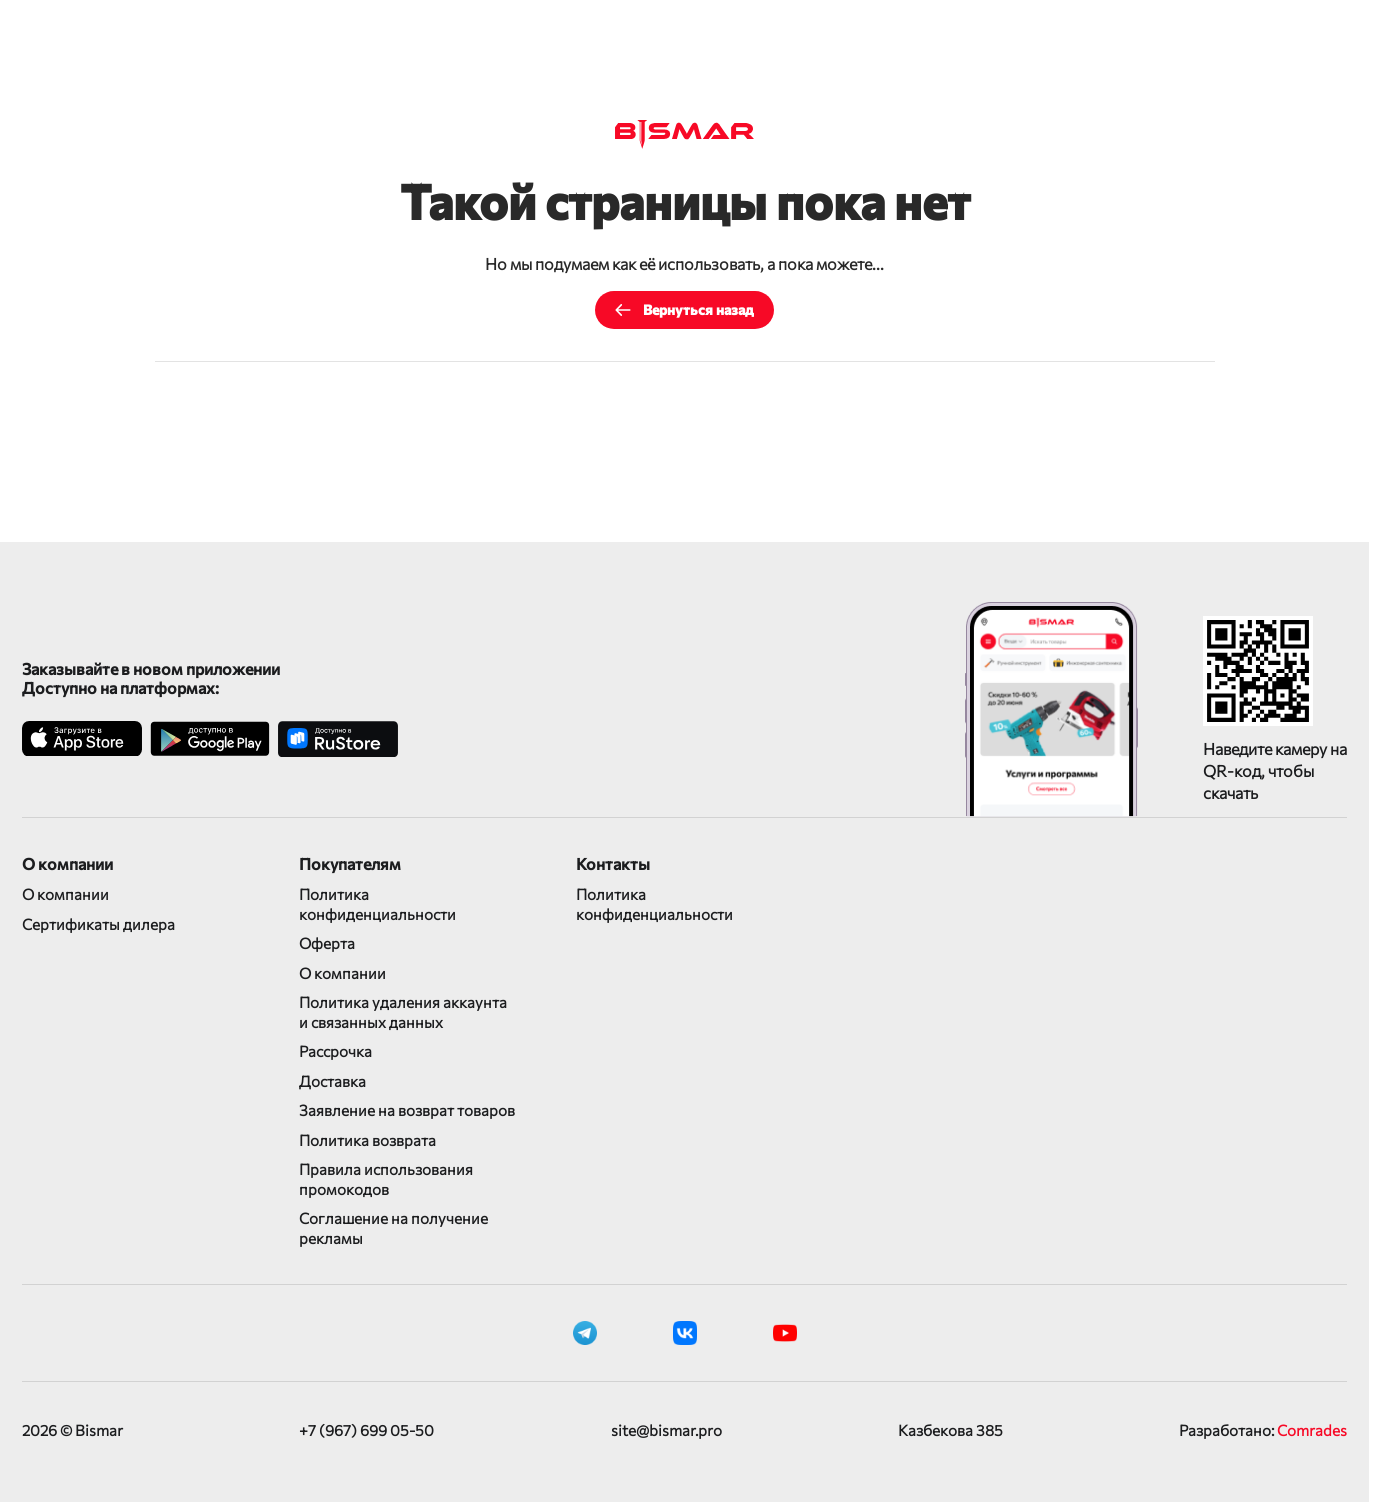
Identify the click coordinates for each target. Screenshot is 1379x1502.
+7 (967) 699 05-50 (366, 1430)
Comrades (1312, 1430)
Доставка (332, 1081)
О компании (65, 894)
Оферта (327, 943)
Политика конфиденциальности (377, 904)
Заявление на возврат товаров (407, 1110)
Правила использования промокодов (386, 1179)
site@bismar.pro (666, 1430)
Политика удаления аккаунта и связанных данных (403, 1012)
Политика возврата (367, 1140)
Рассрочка (335, 1051)
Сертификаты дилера (98, 924)
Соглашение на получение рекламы (393, 1228)
